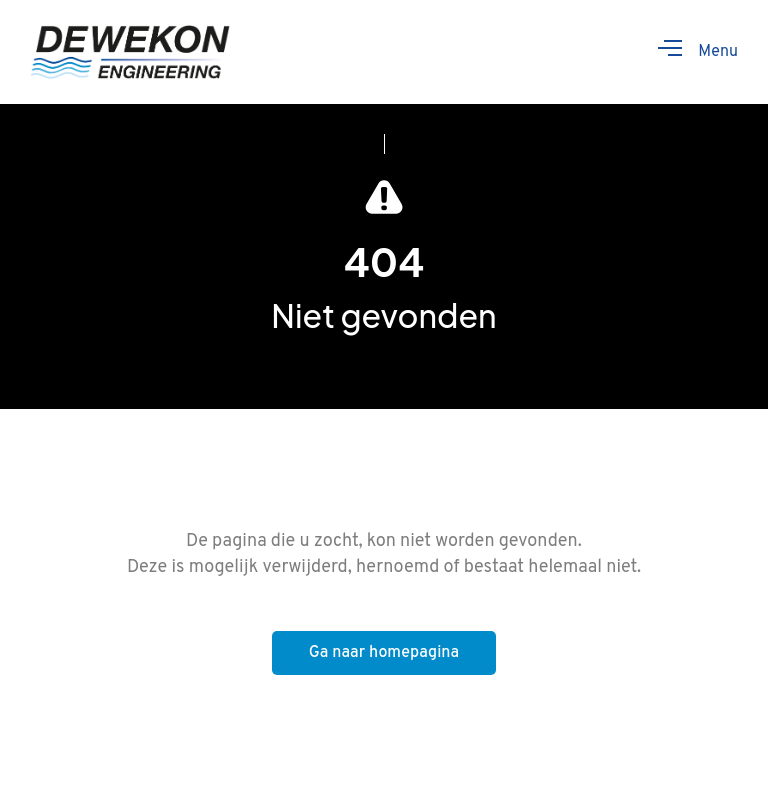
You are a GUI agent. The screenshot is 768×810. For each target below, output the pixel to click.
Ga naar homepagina (384, 653)
